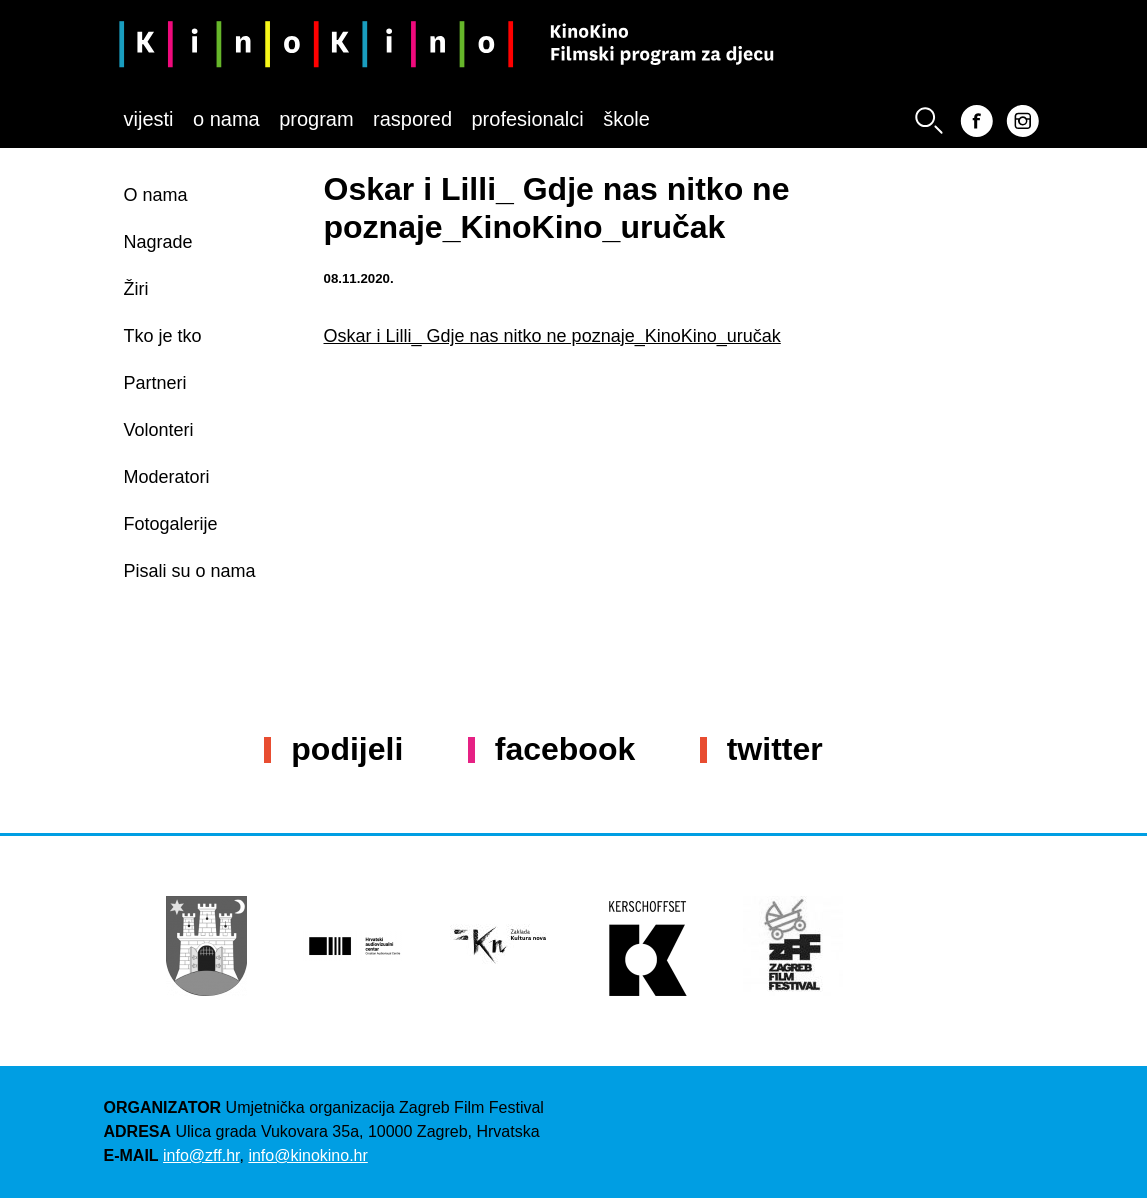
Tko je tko (163, 336)
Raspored (412, 119)
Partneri (155, 383)
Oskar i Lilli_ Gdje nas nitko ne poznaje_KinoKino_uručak (552, 336)
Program (316, 119)
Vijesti (149, 119)
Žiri (136, 289)
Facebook (565, 749)
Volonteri (159, 430)
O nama (226, 119)
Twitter (775, 749)
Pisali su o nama (190, 571)
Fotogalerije (171, 524)
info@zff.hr (201, 1155)
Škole (626, 119)
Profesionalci (527, 119)
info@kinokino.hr (307, 1155)
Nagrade (158, 242)
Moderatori (167, 477)
